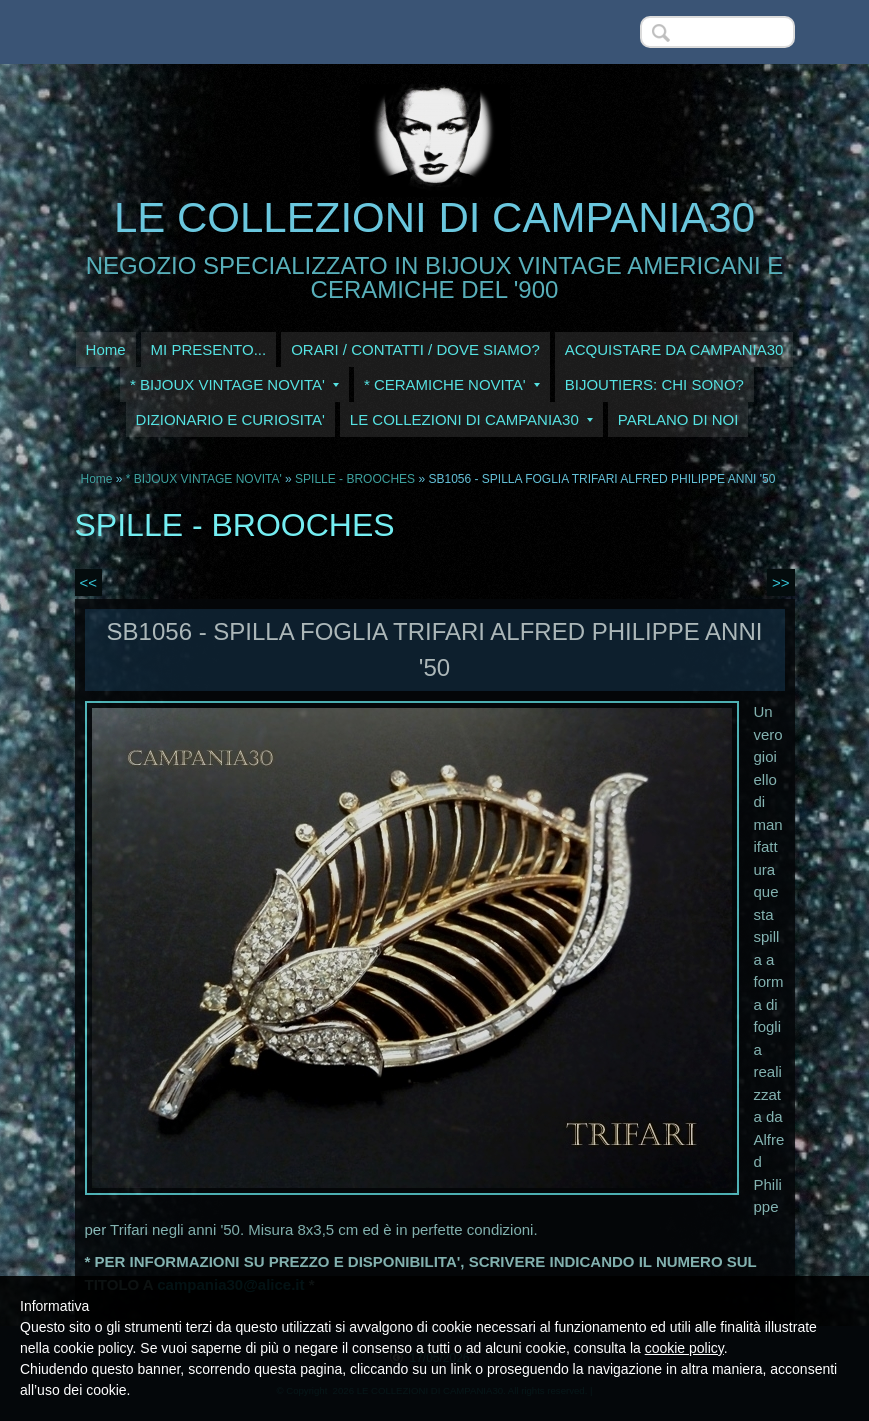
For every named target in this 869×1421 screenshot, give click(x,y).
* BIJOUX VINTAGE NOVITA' (234, 384)
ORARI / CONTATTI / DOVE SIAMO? (415, 349)
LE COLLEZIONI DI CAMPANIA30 (434, 217)
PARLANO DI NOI (678, 419)
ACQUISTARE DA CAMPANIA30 (674, 349)
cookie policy (684, 1348)
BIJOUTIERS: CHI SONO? (654, 384)
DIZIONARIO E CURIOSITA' (230, 419)
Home (106, 349)
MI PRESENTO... (209, 349)
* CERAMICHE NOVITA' (452, 384)
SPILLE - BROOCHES (355, 479)
